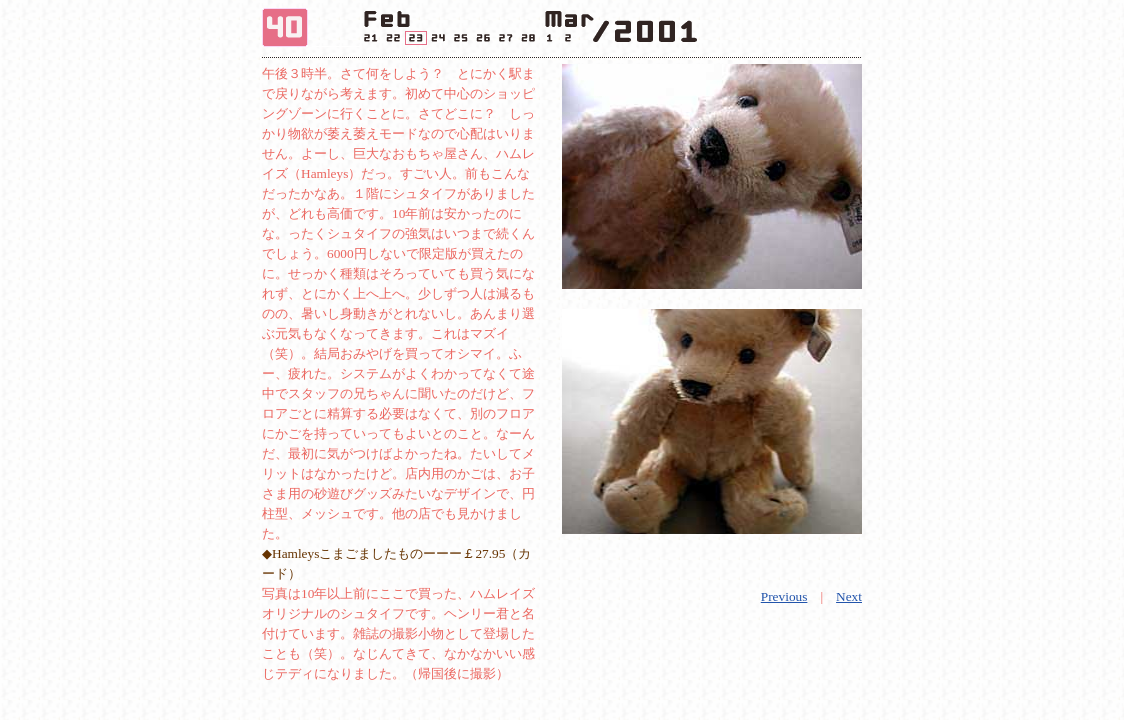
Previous (784, 596)
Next (849, 596)
